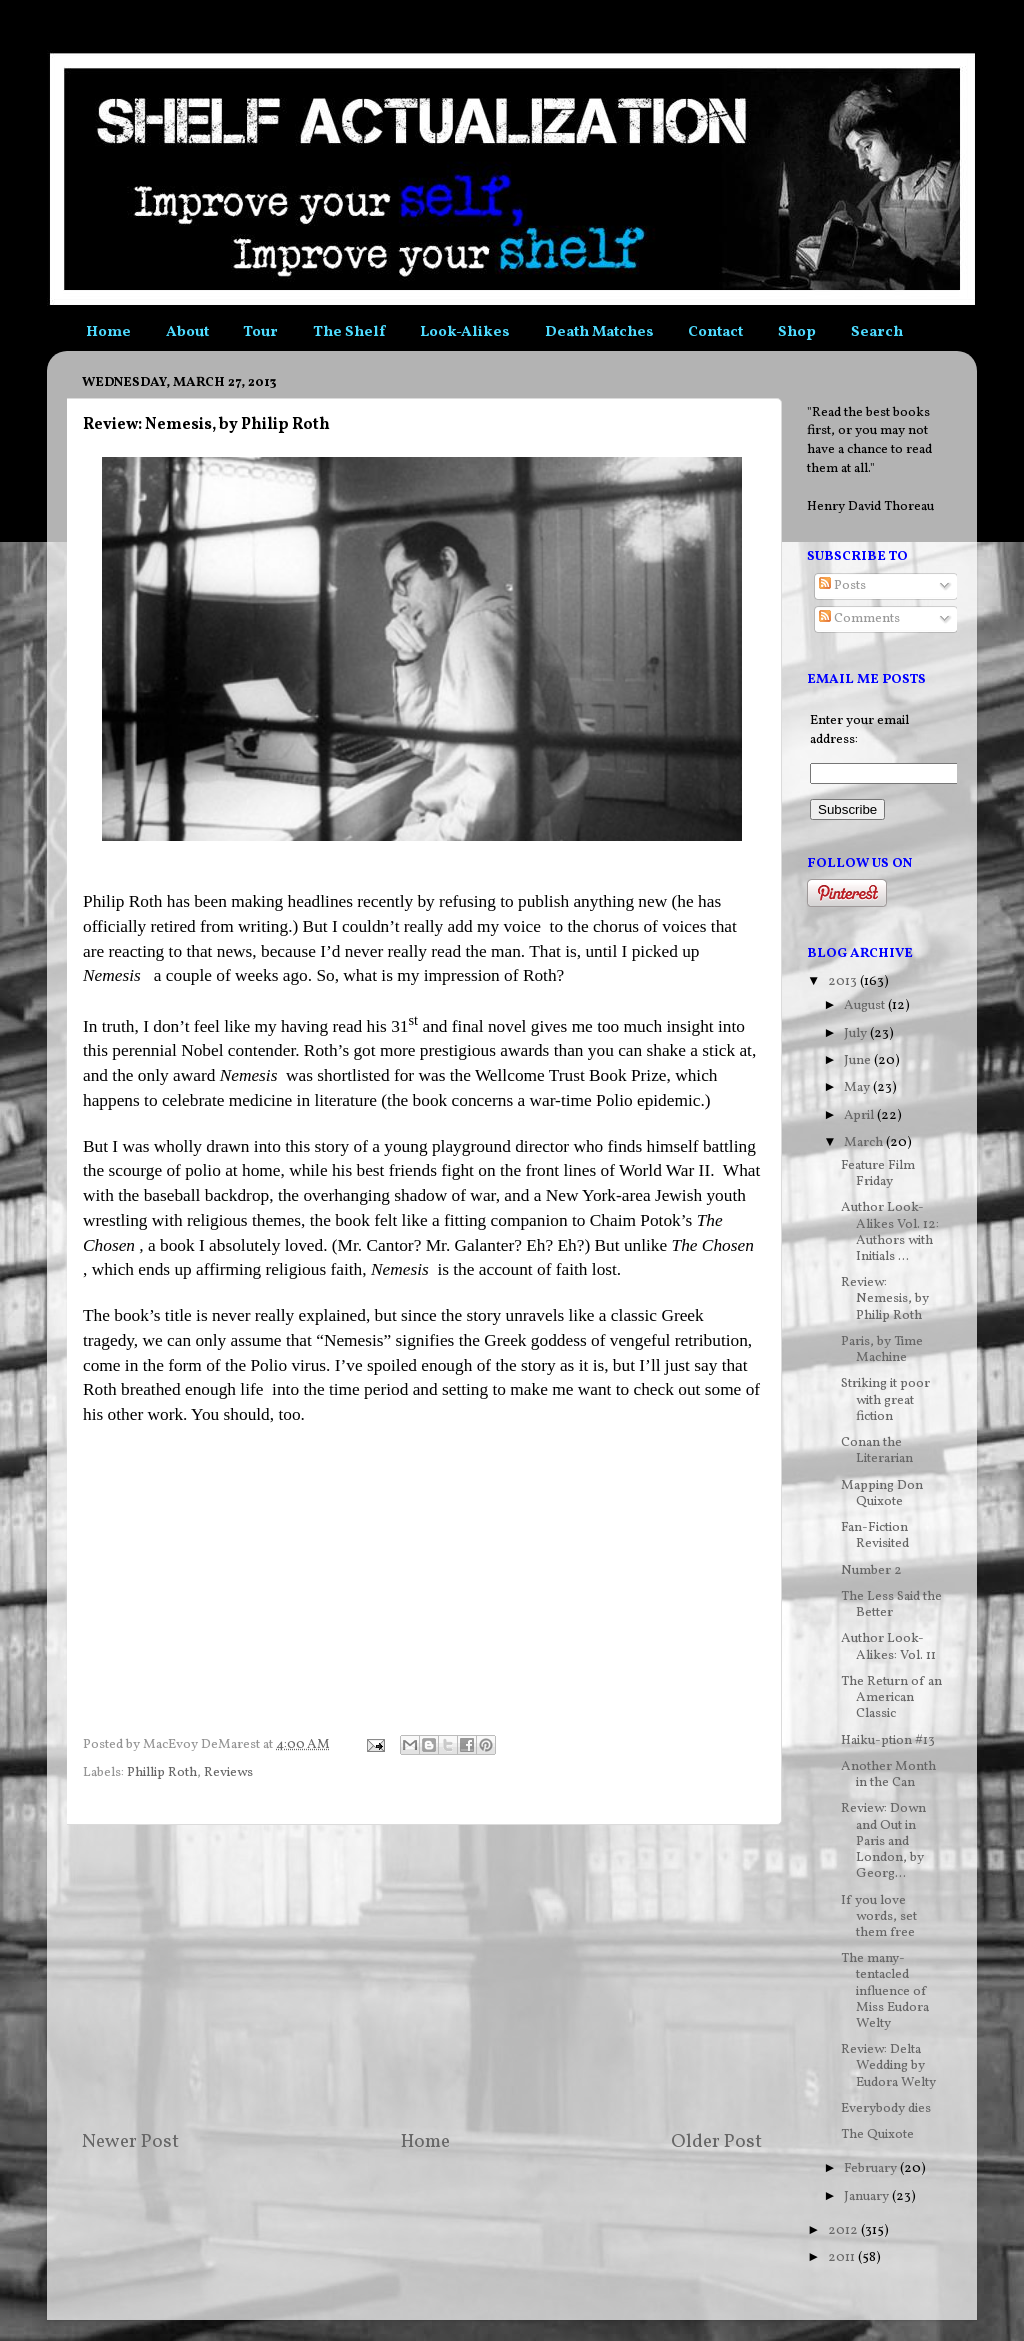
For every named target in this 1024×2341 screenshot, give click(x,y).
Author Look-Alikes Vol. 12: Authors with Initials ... (890, 1232)
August (866, 1005)
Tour (260, 332)
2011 (843, 2257)
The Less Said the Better (891, 1604)
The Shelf (349, 332)
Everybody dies (886, 2108)
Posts (842, 585)
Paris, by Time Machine (882, 1349)
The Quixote (877, 2134)
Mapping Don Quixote (882, 1493)
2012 (844, 2230)
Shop (797, 332)
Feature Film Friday (878, 1173)
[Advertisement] (422, 1977)
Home (108, 332)
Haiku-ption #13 (888, 1740)
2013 (844, 981)
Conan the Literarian (877, 1450)
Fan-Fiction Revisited (875, 1535)
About (187, 332)
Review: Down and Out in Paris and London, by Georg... (883, 1841)
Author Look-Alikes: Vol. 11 (888, 1646)
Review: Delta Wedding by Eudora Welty (888, 2065)
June (859, 1060)
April (860, 1115)
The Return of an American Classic (891, 1697)
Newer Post (130, 2142)
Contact (715, 332)
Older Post (716, 2142)
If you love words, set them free (879, 1916)
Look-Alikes (465, 332)
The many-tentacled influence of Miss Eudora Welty (885, 1991)
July (857, 1033)
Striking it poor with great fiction (885, 1399)
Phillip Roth (162, 1772)
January (868, 2196)
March (865, 1142)
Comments (859, 618)
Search (877, 332)
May (858, 1087)
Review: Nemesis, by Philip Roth (885, 1298)
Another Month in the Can (888, 1774)
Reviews (228, 1772)
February (872, 2168)
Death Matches (599, 332)
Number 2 (871, 1570)
